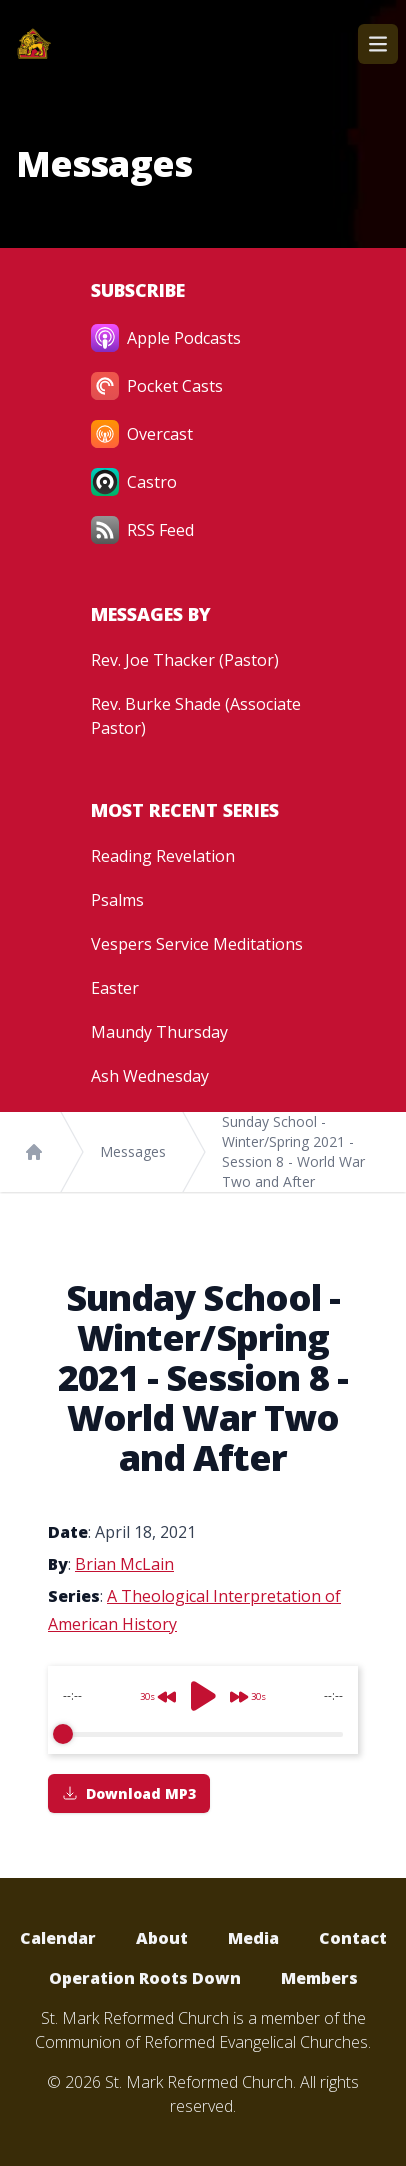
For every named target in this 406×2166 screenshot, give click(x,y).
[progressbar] (203, 1734)
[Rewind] (152, 1689)
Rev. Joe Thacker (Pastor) (185, 660)
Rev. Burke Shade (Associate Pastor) (196, 716)
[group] (203, 1710)
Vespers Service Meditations (197, 944)
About (162, 1938)
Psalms (117, 900)
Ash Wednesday (150, 1076)
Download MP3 (129, 1793)
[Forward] (254, 1689)
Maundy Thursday (159, 1032)
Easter (115, 988)
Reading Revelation (163, 856)
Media (253, 1938)
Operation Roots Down (145, 1978)
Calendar (58, 1938)
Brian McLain (124, 1564)
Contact (353, 1938)
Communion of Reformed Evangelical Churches (201, 2042)
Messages (133, 1151)
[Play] (203, 1696)
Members (319, 1978)
